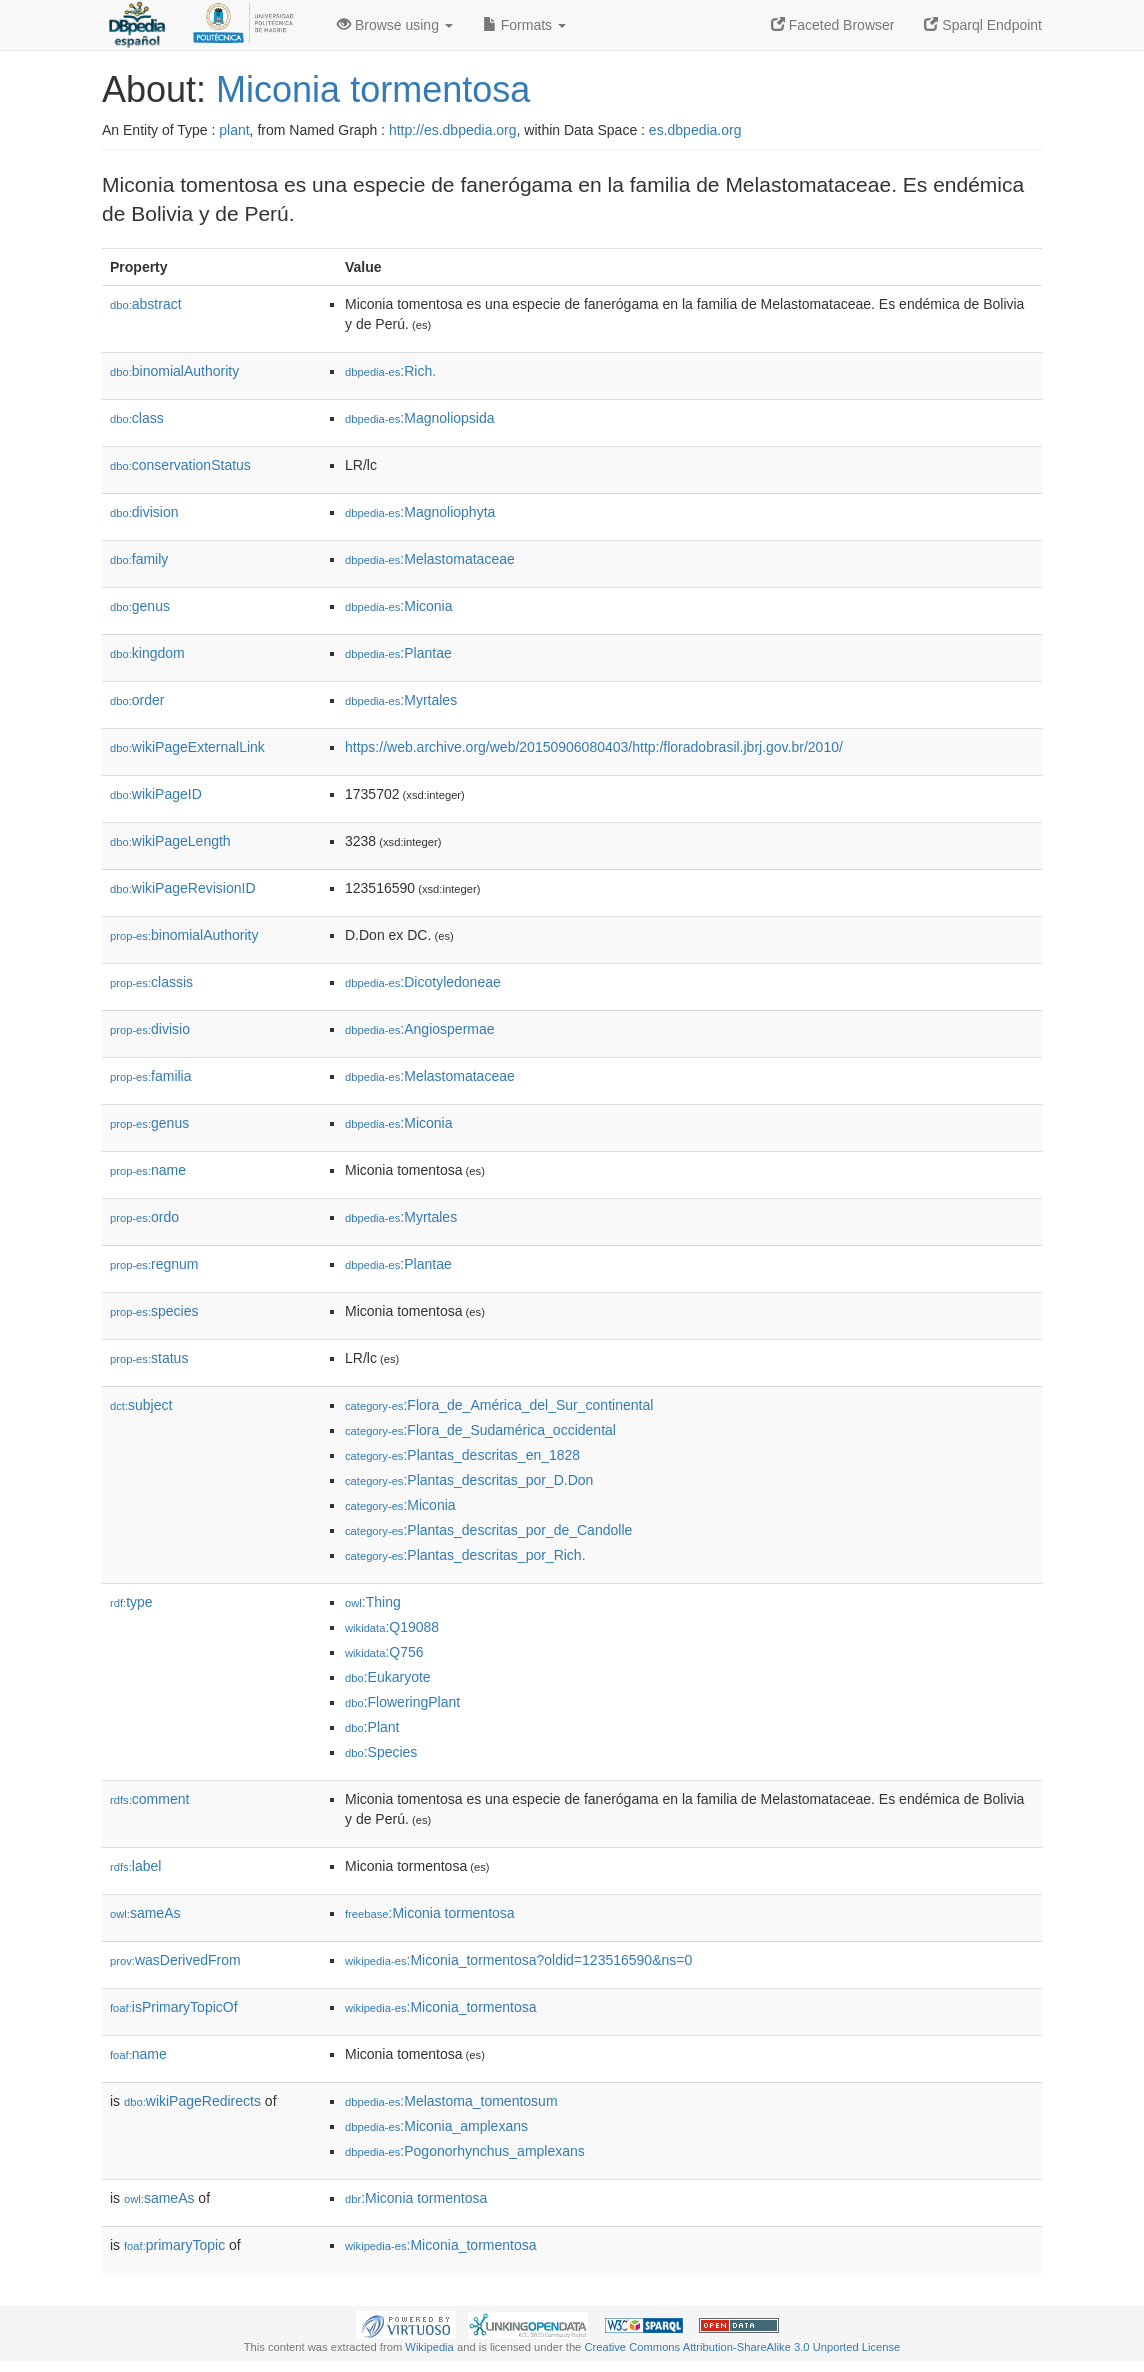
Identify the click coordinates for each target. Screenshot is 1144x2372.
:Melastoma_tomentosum (451, 2101)
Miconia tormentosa (373, 89)
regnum (154, 1264)
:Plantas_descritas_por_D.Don (469, 1480)
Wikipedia (429, 2347)
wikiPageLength (170, 841)
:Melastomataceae (430, 559)
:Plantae (398, 653)
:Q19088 (392, 1627)
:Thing (373, 1602)
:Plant (372, 1727)
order (137, 700)
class (137, 418)
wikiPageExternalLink (187, 747)
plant (234, 130)
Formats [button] (524, 25)
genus (140, 606)
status (149, 1358)
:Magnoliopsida (420, 418)
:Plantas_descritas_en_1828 (462, 1455)
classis (151, 982)
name (148, 1170)
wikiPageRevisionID (183, 888)
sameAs (145, 1913)
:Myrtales (401, 700)
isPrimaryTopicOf (174, 2007)
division (144, 512)
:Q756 (384, 1652)
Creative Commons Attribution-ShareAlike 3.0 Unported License (742, 2347)
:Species (381, 1752)
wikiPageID (156, 794)
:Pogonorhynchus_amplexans (465, 2151)
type (131, 1602)
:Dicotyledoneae (423, 982)
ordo (144, 1217)
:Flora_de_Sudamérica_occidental (480, 1430)
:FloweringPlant (402, 1702)
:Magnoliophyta (420, 512)
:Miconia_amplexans (436, 2126)
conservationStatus (180, 465)
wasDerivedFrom (175, 1960)
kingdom (147, 653)
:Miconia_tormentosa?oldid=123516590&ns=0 (518, 1960)
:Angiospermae (420, 1029)
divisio (150, 1029)
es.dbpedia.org (695, 130)
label (135, 1866)
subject (141, 1405)
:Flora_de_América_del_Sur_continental (499, 1405)
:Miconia (399, 606)
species (154, 1311)
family (139, 559)
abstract (146, 304)
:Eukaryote (388, 1677)
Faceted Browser (833, 25)
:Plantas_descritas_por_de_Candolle (488, 1530)
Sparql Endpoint (983, 25)
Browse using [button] (395, 25)
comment (149, 1799)
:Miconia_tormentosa (441, 2007)
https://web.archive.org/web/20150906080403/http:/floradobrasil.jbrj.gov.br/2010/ (594, 747)
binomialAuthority (174, 371)
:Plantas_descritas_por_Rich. (465, 1555)
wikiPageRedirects (192, 2101)
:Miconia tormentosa (430, 1913)
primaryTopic (174, 2245)
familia (151, 1076)
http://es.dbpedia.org (453, 130)
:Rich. (390, 371)
